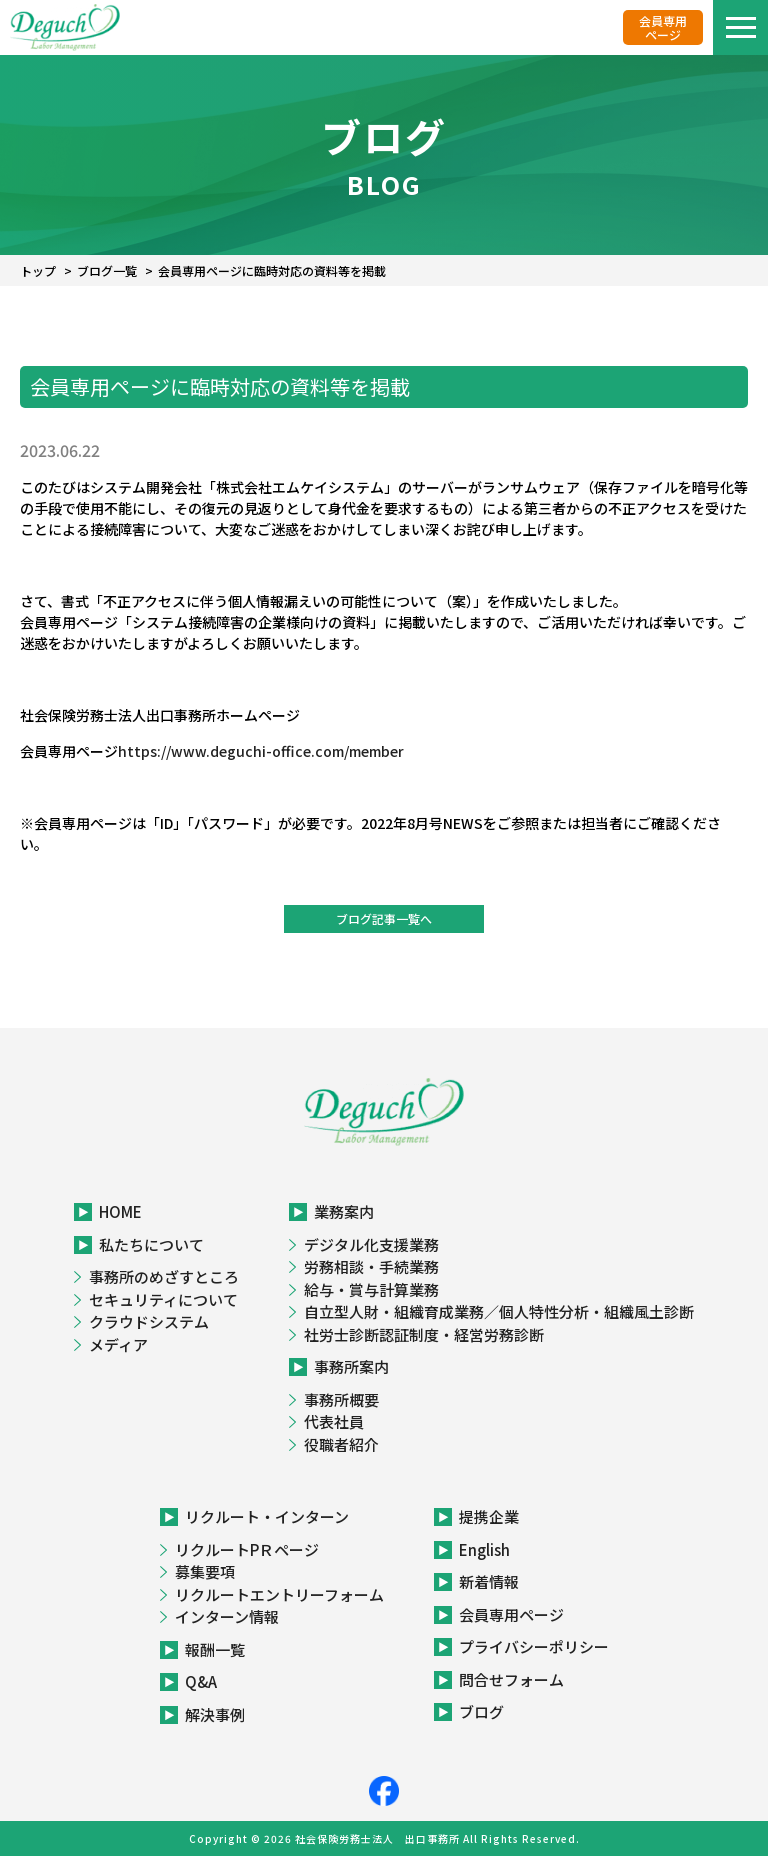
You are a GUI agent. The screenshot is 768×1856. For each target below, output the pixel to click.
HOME (120, 1211)
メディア (118, 1344)
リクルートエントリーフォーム (279, 1594)
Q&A (201, 1681)
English (484, 1549)
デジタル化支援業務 (371, 1244)
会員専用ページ (663, 27)
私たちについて (151, 1244)
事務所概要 (341, 1399)
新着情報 (489, 1581)
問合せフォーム (511, 1679)
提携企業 (489, 1516)
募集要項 (205, 1571)
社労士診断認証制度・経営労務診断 (424, 1334)
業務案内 (344, 1211)
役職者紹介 (341, 1444)
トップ (38, 270)
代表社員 (334, 1421)
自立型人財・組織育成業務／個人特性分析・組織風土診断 (499, 1311)
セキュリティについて (163, 1299)
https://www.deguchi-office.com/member (261, 751)
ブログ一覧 (107, 270)
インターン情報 (227, 1616)
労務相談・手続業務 (371, 1266)
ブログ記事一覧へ (384, 918)
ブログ (481, 1711)
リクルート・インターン (267, 1516)
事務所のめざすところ (164, 1276)
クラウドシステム (149, 1321)
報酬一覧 (215, 1649)
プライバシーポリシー (534, 1646)
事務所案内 (351, 1366)
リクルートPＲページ (247, 1549)
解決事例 (215, 1714)
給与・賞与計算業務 (371, 1289)
